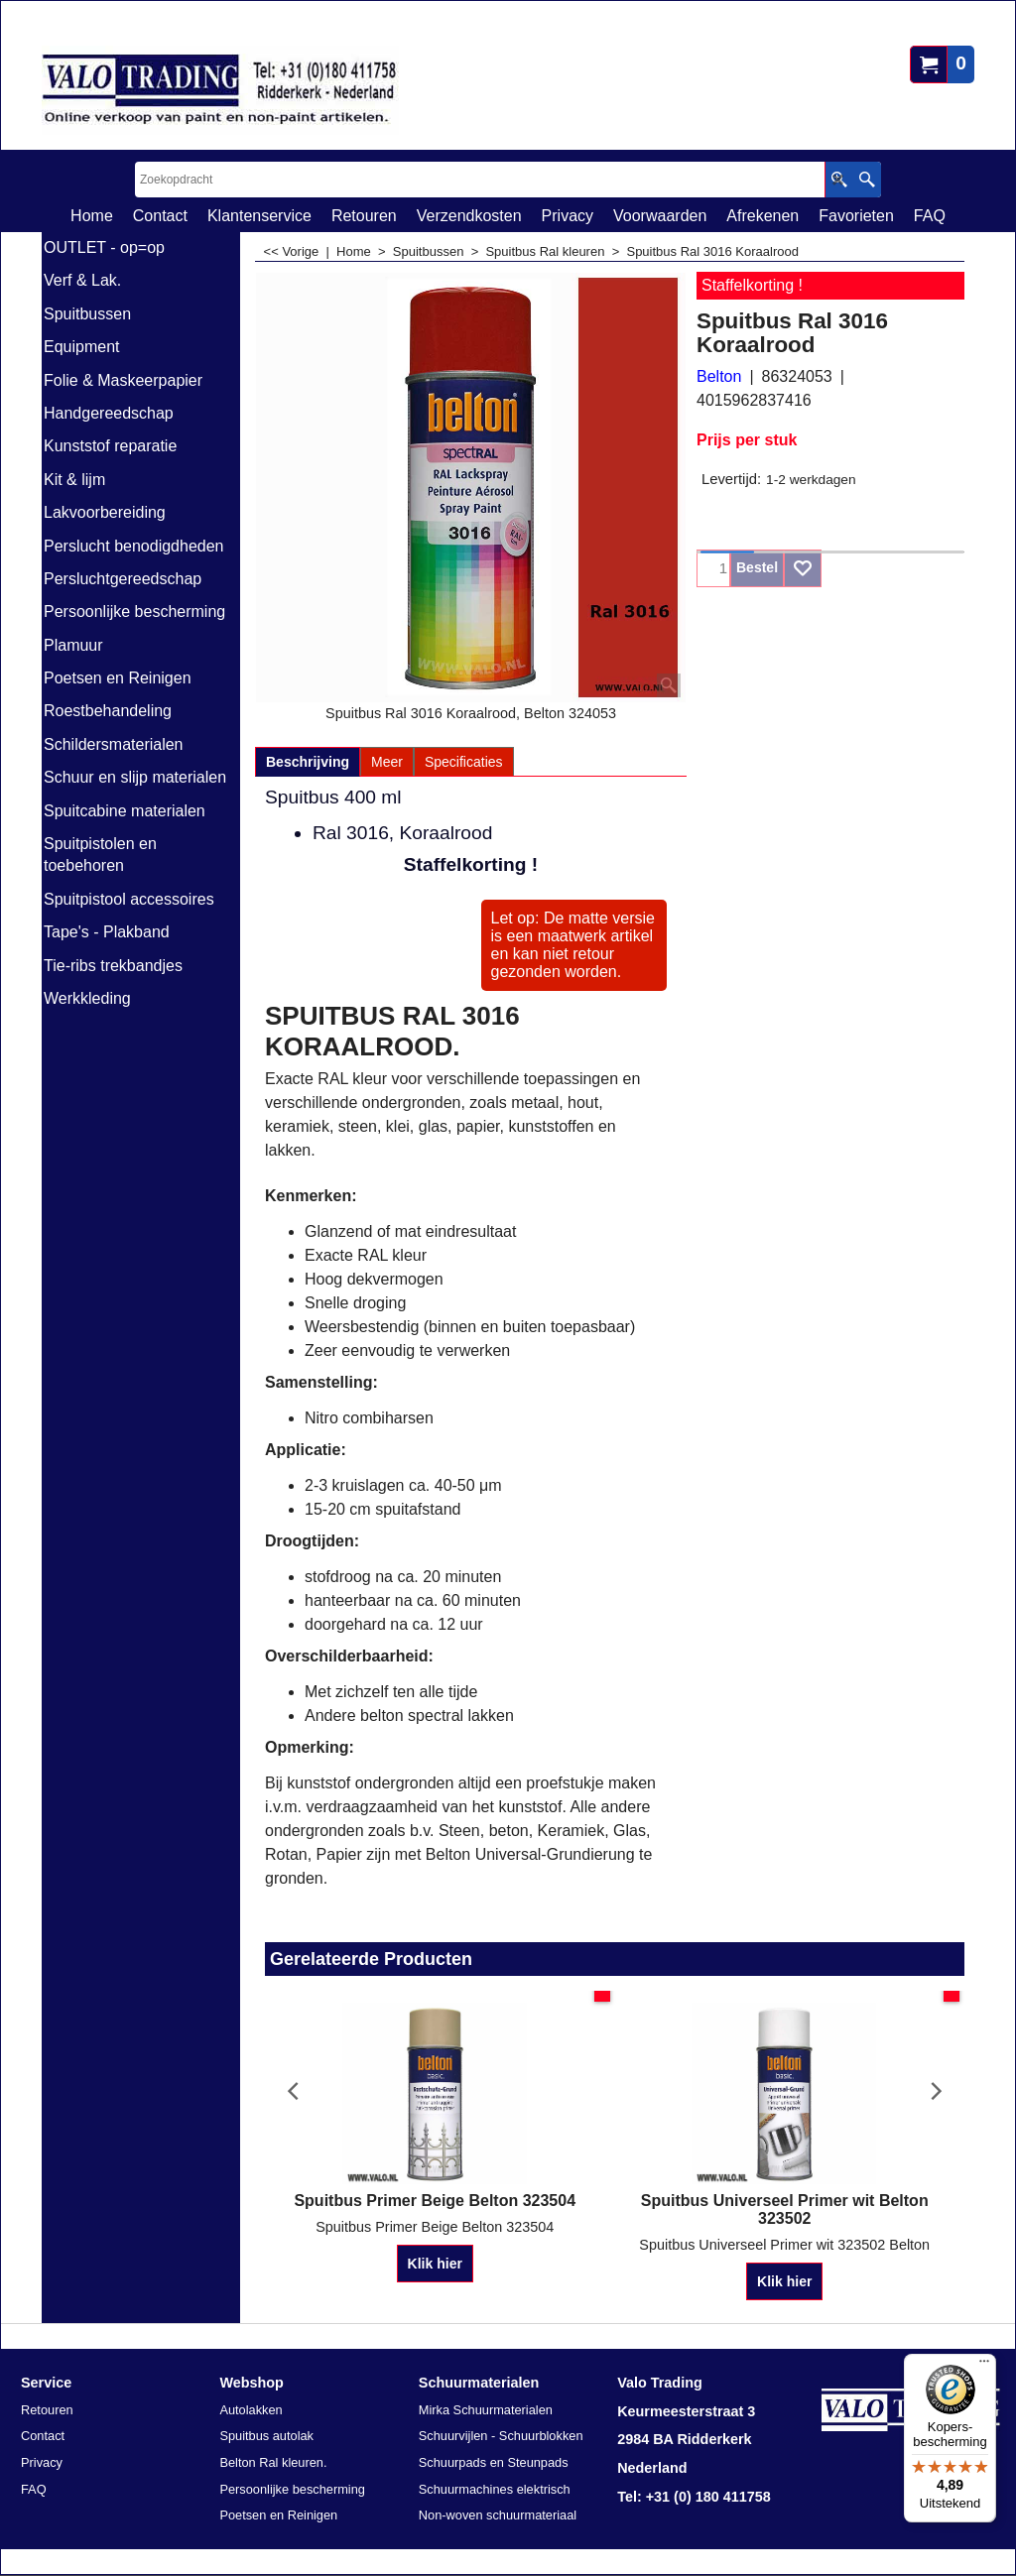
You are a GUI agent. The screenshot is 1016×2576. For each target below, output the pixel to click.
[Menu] (984, 2366)
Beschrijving (307, 762)
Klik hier (435, 2263)
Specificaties (464, 762)
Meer (387, 762)
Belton (719, 376)
